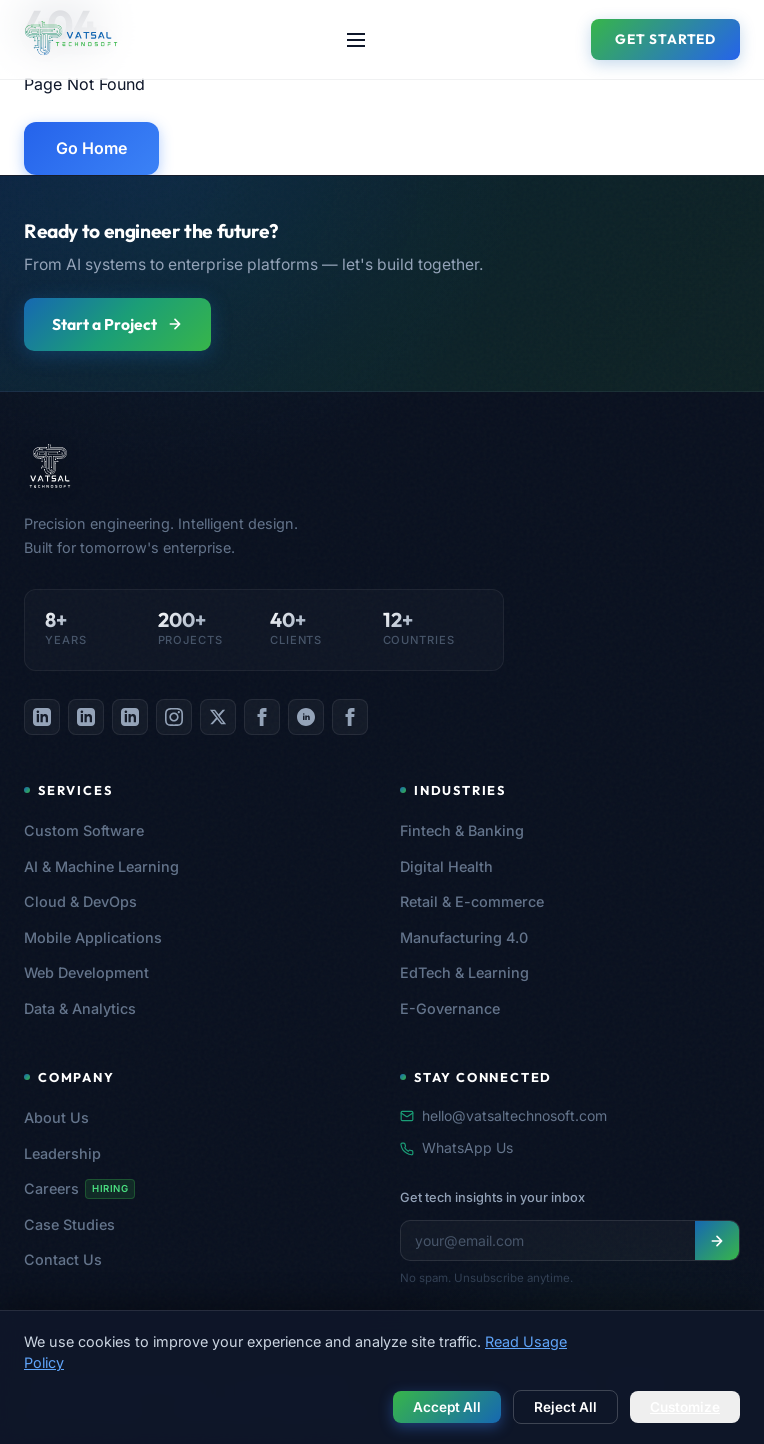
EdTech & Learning (464, 972)
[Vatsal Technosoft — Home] (264, 466)
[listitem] (42, 717)
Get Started (665, 39)
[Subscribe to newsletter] (717, 1240)
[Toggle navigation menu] (356, 40)
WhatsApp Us (456, 1147)
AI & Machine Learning (101, 866)
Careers (79, 1188)
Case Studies (69, 1224)
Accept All (447, 1407)
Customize (685, 1407)
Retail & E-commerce (472, 901)
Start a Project (117, 324)
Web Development (86, 972)
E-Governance (450, 1008)
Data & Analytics (80, 1008)
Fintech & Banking (462, 830)
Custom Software (84, 830)
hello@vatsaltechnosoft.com (503, 1115)
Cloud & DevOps (80, 901)
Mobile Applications (93, 937)
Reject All (565, 1407)
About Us (56, 1117)
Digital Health (446, 866)
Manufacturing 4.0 (464, 937)
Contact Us (63, 1259)
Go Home (91, 148)
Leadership (62, 1153)
